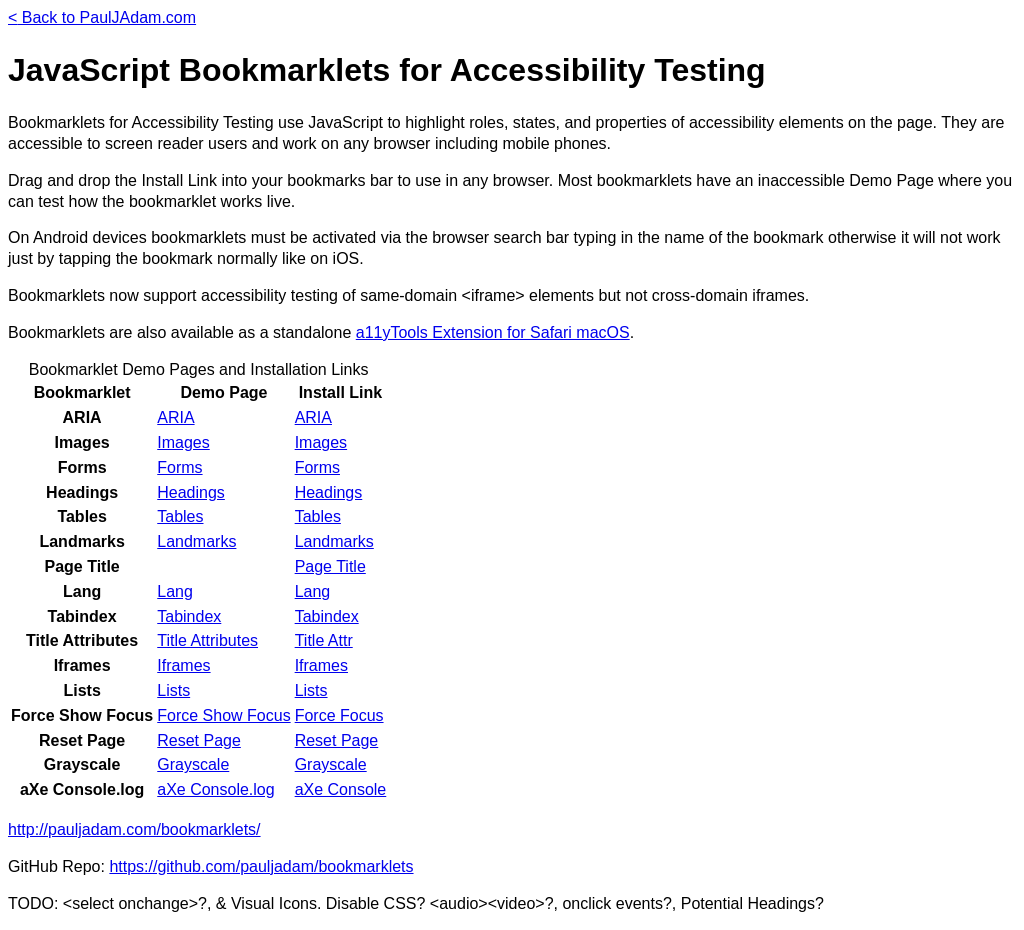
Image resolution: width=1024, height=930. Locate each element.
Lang (175, 591)
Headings (191, 492)
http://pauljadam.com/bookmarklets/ (134, 829)
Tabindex (189, 616)
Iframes (183, 665)
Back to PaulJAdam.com (102, 17)
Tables (180, 516)
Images (183, 442)
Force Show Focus (223, 715)
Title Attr (324, 640)
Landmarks (196, 541)
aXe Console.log (215, 789)
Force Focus (339, 715)
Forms (179, 467)
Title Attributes (207, 640)
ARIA (175, 417)
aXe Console (341, 789)
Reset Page (199, 740)
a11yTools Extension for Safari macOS (493, 332)
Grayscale (193, 764)
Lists (173, 690)
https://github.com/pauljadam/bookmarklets (261, 866)
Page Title (330, 566)
